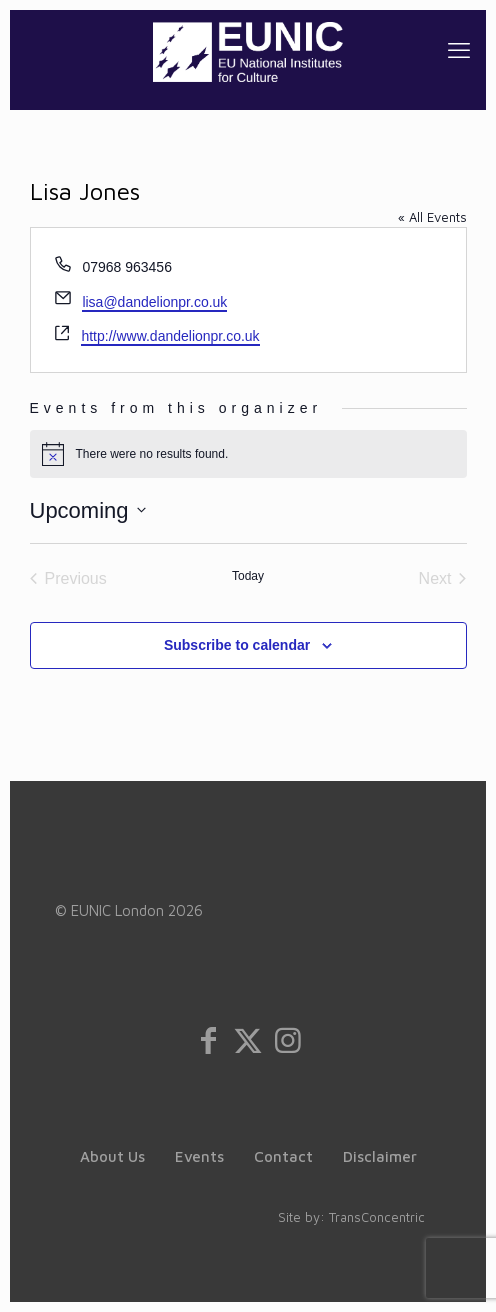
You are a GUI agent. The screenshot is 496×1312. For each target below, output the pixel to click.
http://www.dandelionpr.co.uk (170, 336)
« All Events (432, 217)
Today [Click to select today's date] (248, 576)
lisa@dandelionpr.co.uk (154, 302)
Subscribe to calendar (237, 645)
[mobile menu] (459, 50)
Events (199, 1156)
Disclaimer (380, 1156)
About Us (112, 1156)
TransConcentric (377, 1217)
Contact (283, 1156)
